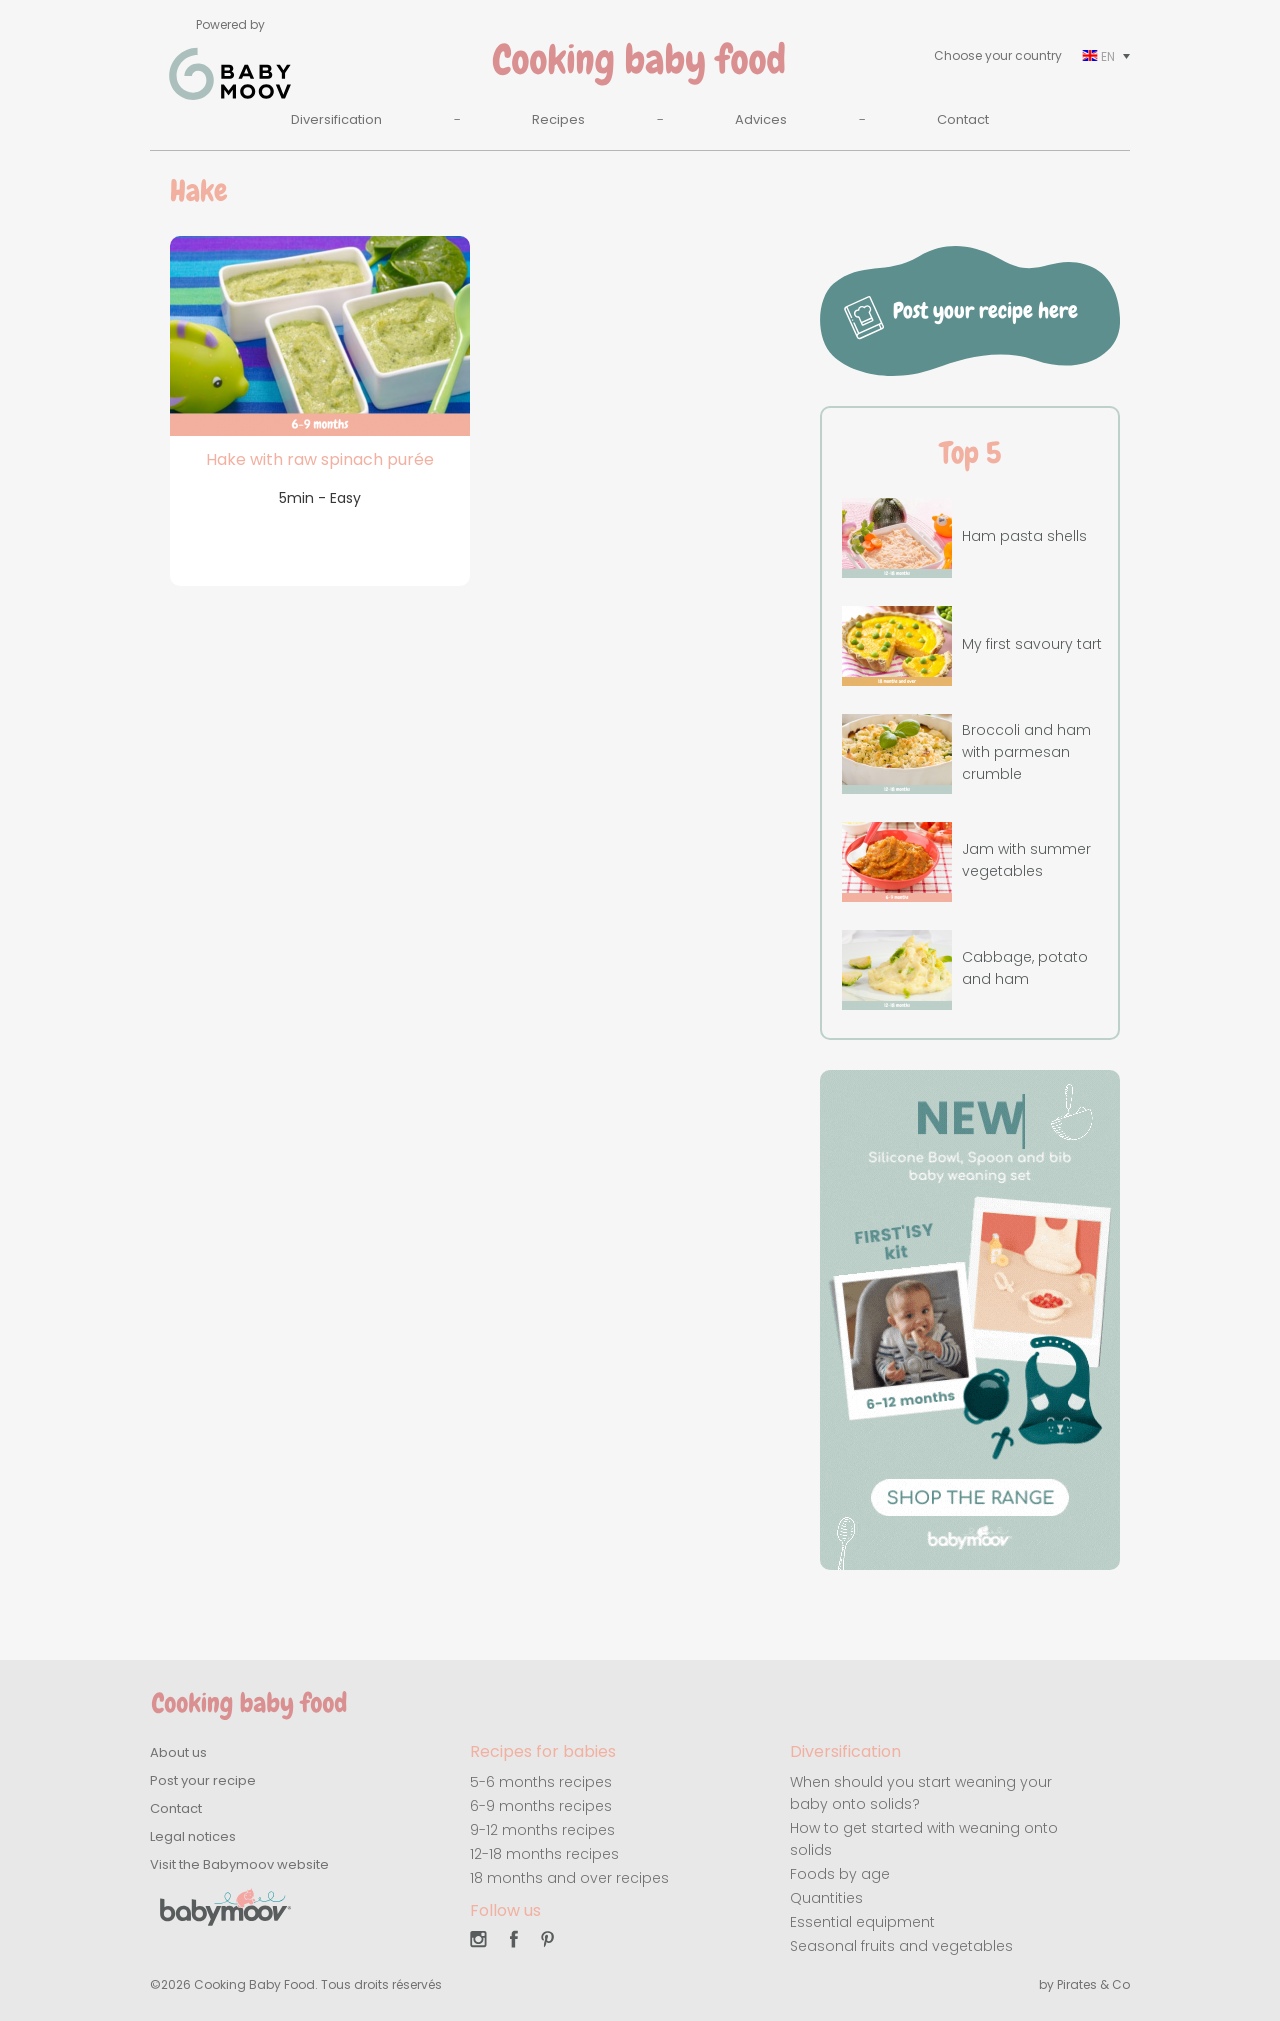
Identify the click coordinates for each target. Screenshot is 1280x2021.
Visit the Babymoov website (239, 1864)
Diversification (336, 119)
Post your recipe (203, 1780)
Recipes (558, 119)
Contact (963, 119)
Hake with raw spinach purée (320, 459)
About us (178, 1752)
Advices (761, 119)
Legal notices (193, 1836)
